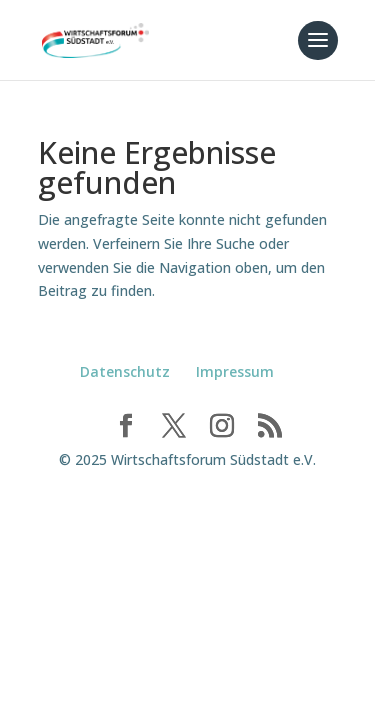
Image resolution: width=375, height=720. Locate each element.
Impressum (235, 371)
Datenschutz (125, 371)
